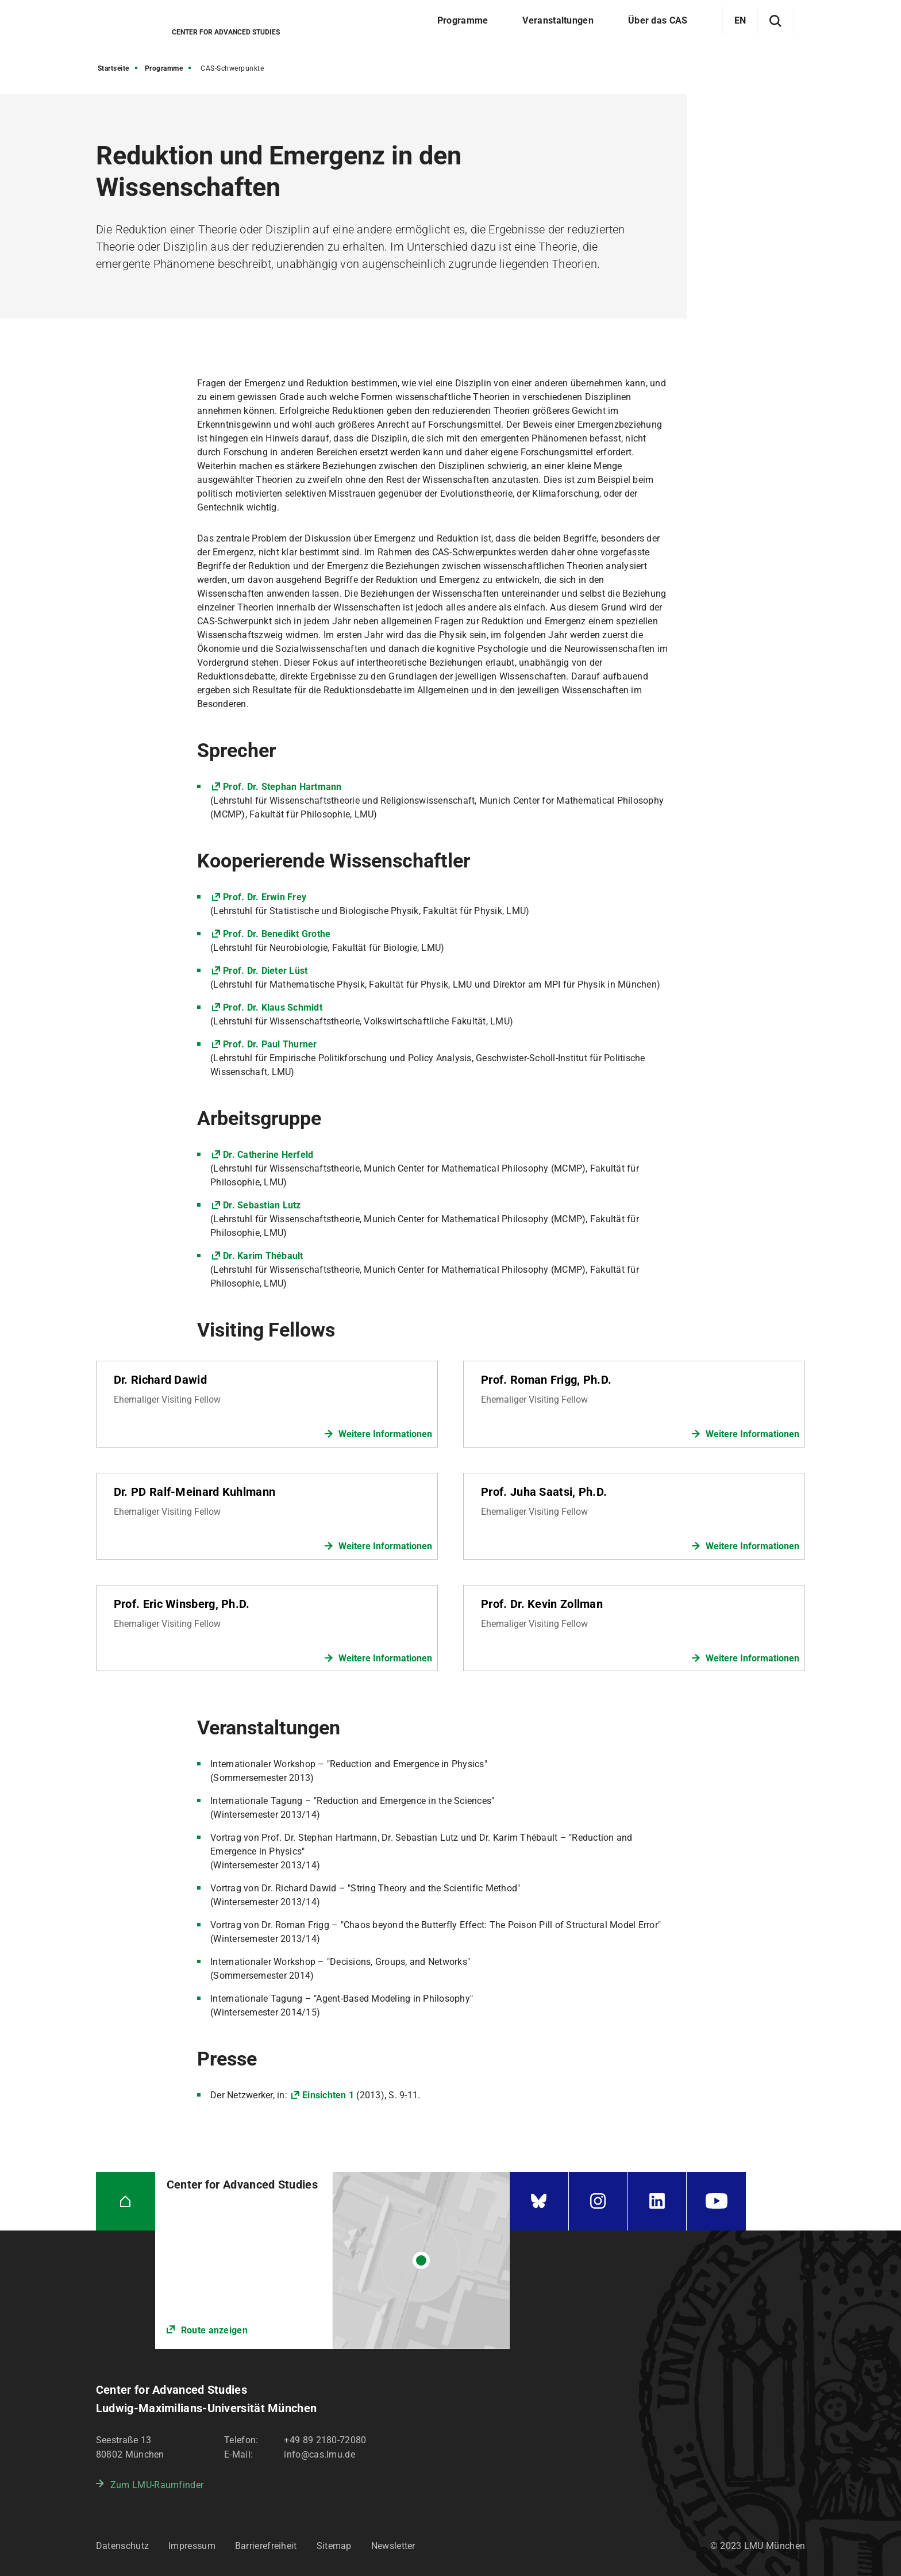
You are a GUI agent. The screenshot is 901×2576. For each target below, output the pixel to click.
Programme (164, 68)
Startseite (113, 68)
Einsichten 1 (328, 2095)
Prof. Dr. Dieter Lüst (265, 970)
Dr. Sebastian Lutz (262, 1205)
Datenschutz (122, 2545)
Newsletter (393, 2545)
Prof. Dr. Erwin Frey (264, 897)
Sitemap (334, 2545)
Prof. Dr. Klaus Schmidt (272, 1007)
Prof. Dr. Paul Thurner (270, 1044)
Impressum (191, 2545)
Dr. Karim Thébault (263, 1255)
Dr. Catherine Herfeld (268, 1154)
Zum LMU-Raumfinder (156, 2484)
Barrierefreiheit (266, 2545)
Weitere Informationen (385, 1434)
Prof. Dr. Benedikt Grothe (276, 933)
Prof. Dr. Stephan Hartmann (282, 786)
